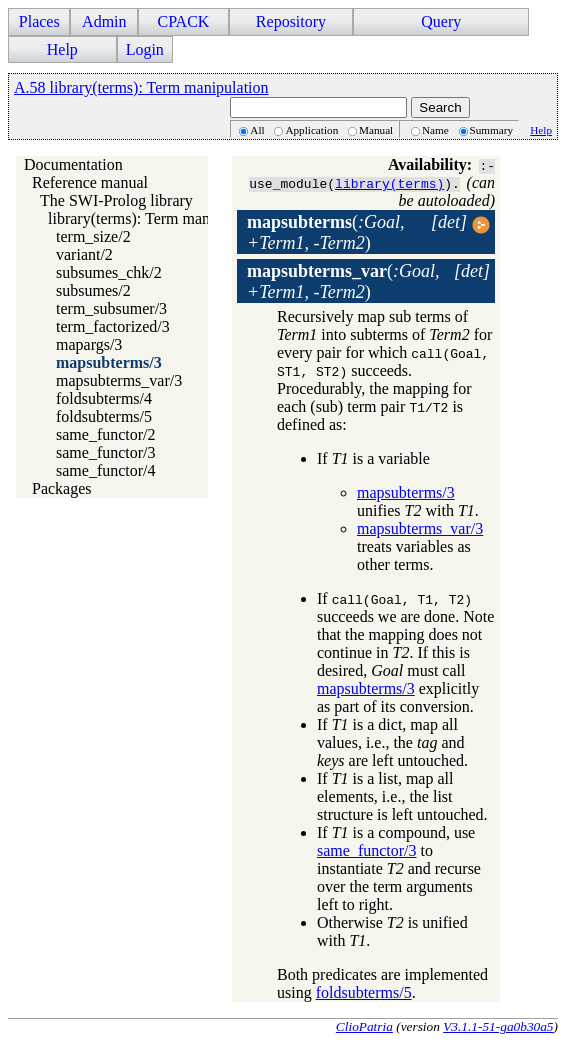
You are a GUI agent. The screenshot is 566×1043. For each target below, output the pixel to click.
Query (441, 21)
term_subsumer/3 (111, 308)
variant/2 (84, 254)
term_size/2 (93, 236)
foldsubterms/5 (104, 416)
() (326, 232)
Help (62, 49)
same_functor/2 (106, 434)
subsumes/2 (93, 290)
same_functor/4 (106, 470)
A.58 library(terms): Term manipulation (141, 87)
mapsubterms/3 (109, 362)
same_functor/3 (106, 452)
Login (145, 49)
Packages (62, 488)
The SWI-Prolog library (116, 200)
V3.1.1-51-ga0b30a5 (498, 1026)
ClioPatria (364, 1026)
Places (39, 21)
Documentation (73, 164)
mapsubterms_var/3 (119, 380)
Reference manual (90, 182)
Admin (104, 21)
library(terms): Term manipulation (157, 218)
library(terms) (389, 183)
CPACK (183, 21)
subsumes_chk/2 (109, 272)
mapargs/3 (89, 344)
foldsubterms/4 (104, 398)
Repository (291, 21)
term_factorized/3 (113, 326)
